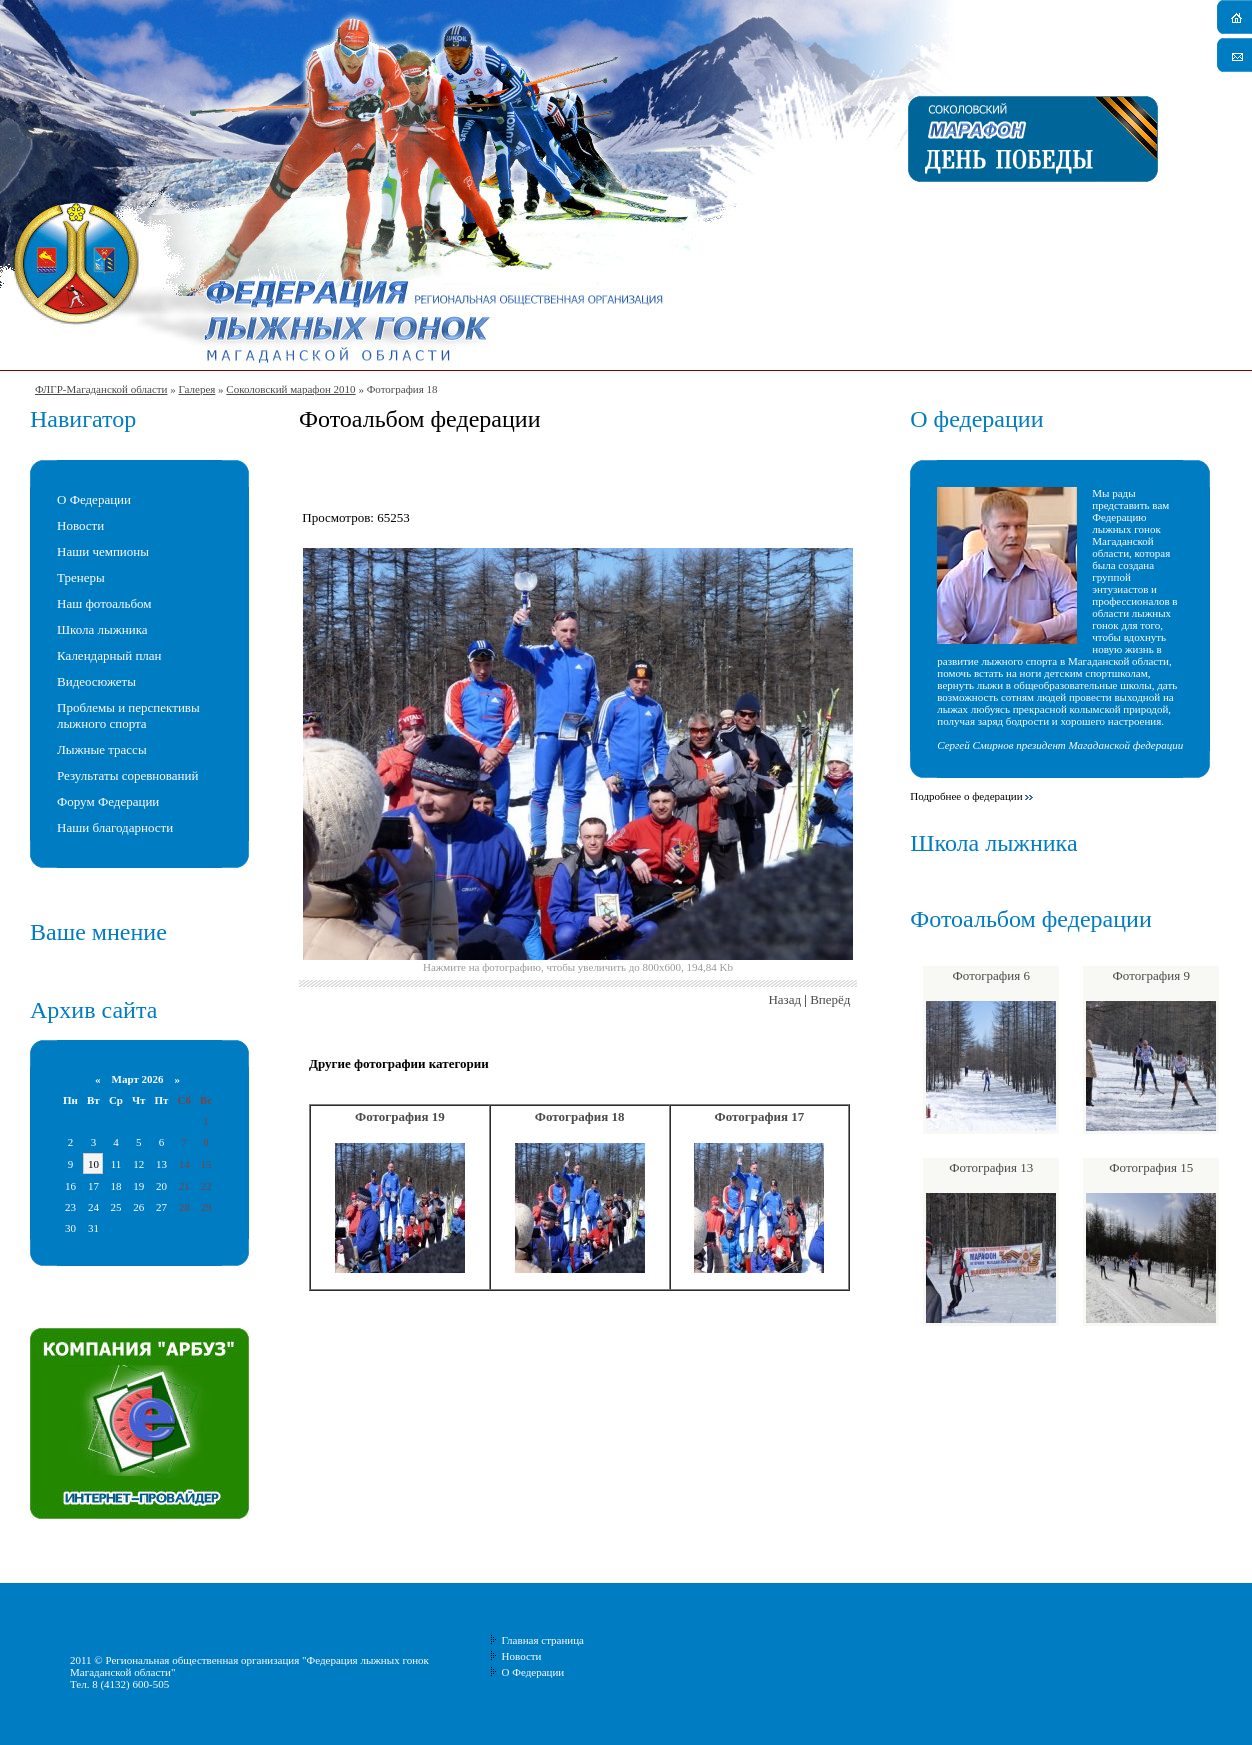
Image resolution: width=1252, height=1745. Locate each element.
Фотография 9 (1151, 975)
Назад (784, 999)
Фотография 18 (580, 1116)
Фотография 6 (991, 975)
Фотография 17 (760, 1116)
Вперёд (830, 999)
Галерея (196, 389)
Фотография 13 (991, 1167)
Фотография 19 (400, 1116)
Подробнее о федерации (966, 796)
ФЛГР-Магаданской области (101, 389)
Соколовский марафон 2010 (290, 389)
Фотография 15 (1151, 1167)
